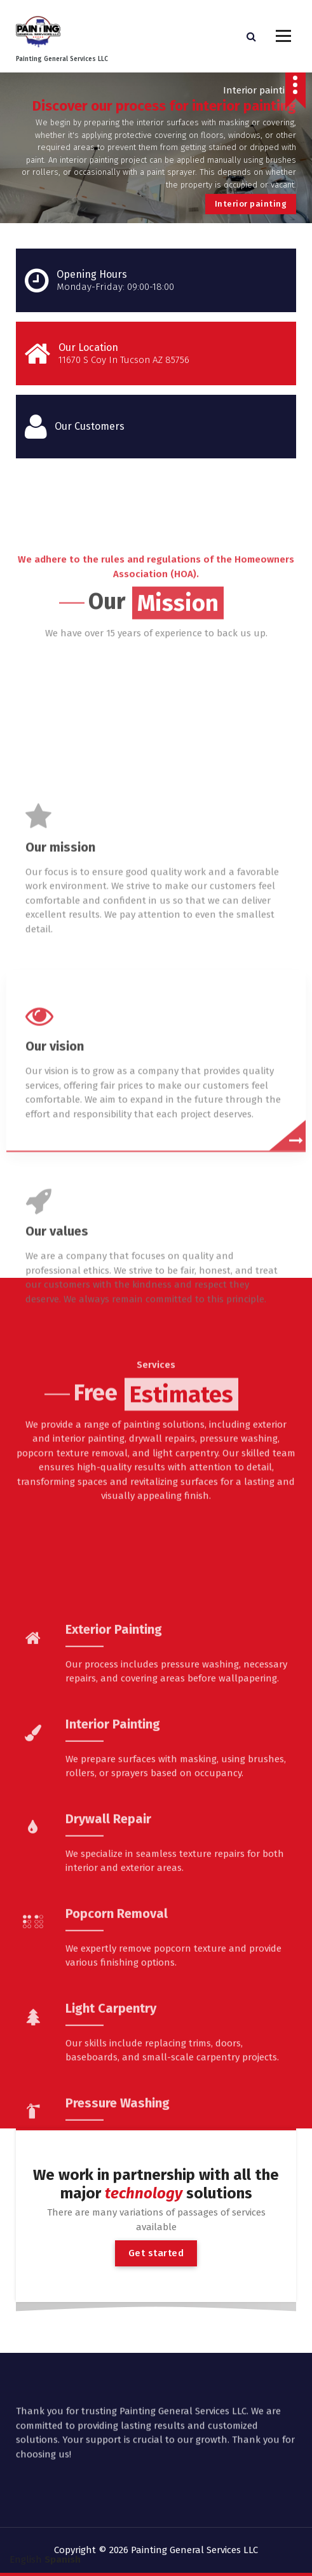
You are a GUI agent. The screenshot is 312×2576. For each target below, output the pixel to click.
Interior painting (251, 204)
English (26, 2559)
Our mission (60, 1030)
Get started (156, 2253)
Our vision (54, 1229)
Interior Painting (112, 1907)
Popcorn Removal (116, 2096)
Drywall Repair (108, 2002)
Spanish (62, 2559)
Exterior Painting (113, 1812)
